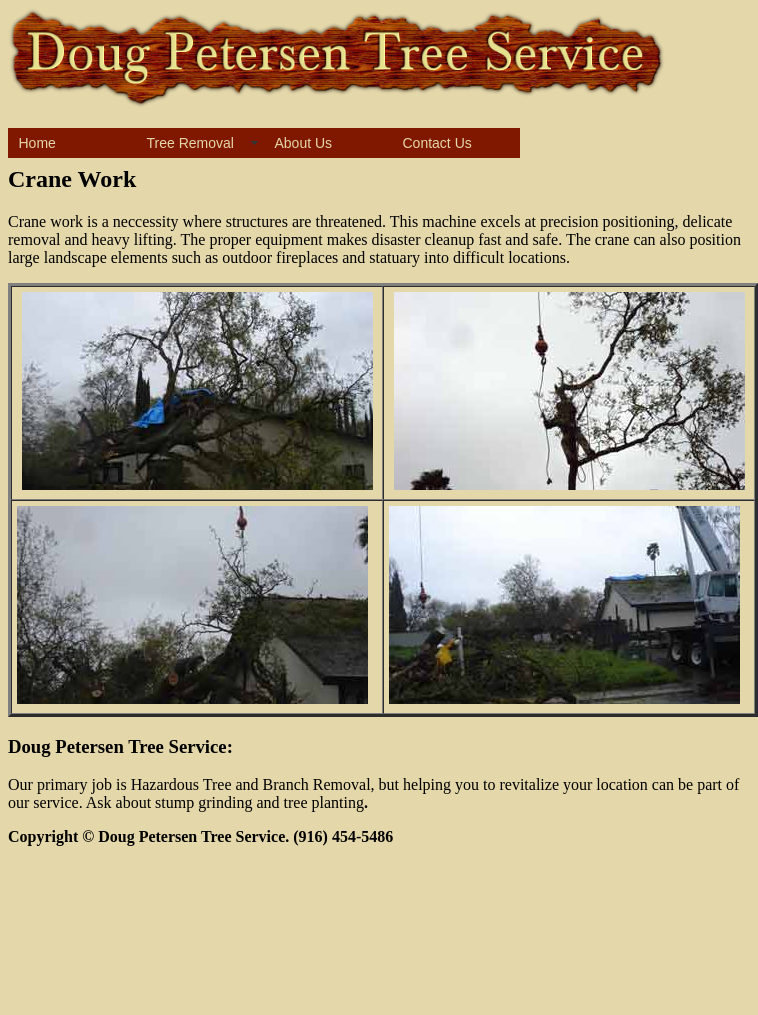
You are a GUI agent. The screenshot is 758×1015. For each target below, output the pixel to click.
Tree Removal (190, 143)
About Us (304, 143)
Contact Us (437, 143)
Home (37, 143)
